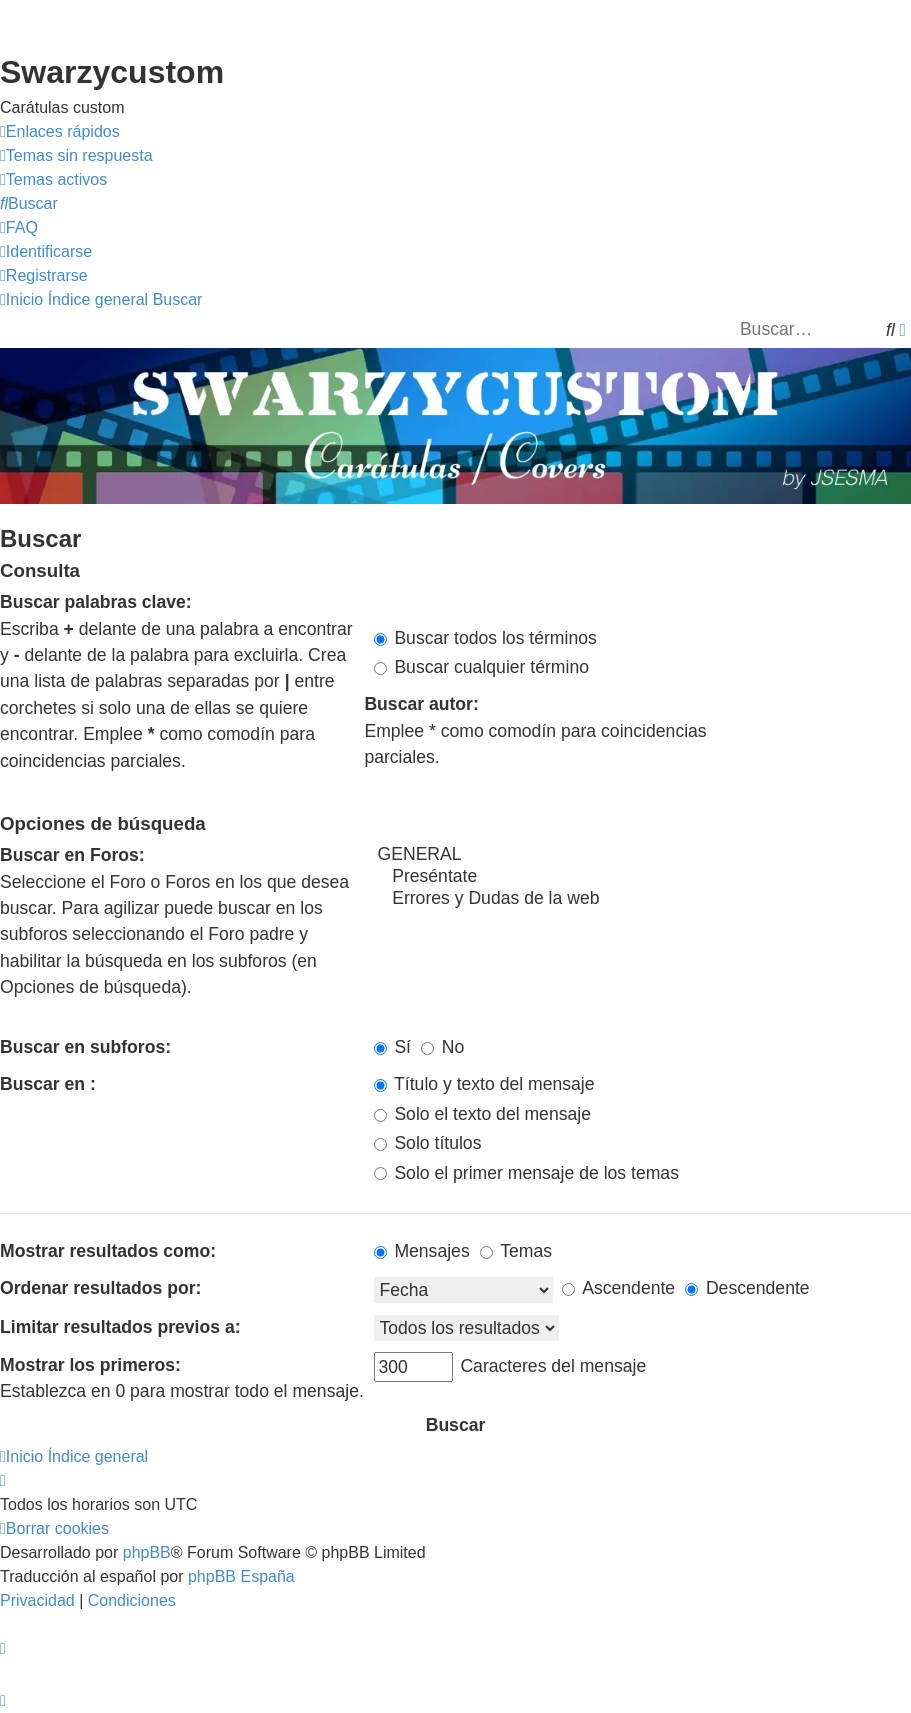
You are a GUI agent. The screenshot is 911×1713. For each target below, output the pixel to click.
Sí (393, 1047)
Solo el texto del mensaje (482, 1114)
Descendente (747, 1288)
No (442, 1047)
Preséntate (643, 877)
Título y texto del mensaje (484, 1084)
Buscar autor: (421, 704)
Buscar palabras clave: (96, 602)
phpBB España (241, 1576)
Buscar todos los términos (485, 638)
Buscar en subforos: (85, 1047)
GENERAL (643, 855)
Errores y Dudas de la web (643, 899)
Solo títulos (428, 1143)
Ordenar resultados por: (100, 1288)
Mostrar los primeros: (90, 1365)
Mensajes (422, 1251)
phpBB (147, 1552)
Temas (516, 1251)
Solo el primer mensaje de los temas (526, 1173)
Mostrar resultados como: (108, 1251)
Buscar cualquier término (482, 667)
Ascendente (618, 1288)
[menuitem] (76, 156)
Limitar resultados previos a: (120, 1327)
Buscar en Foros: (72, 855)
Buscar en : (48, 1084)
